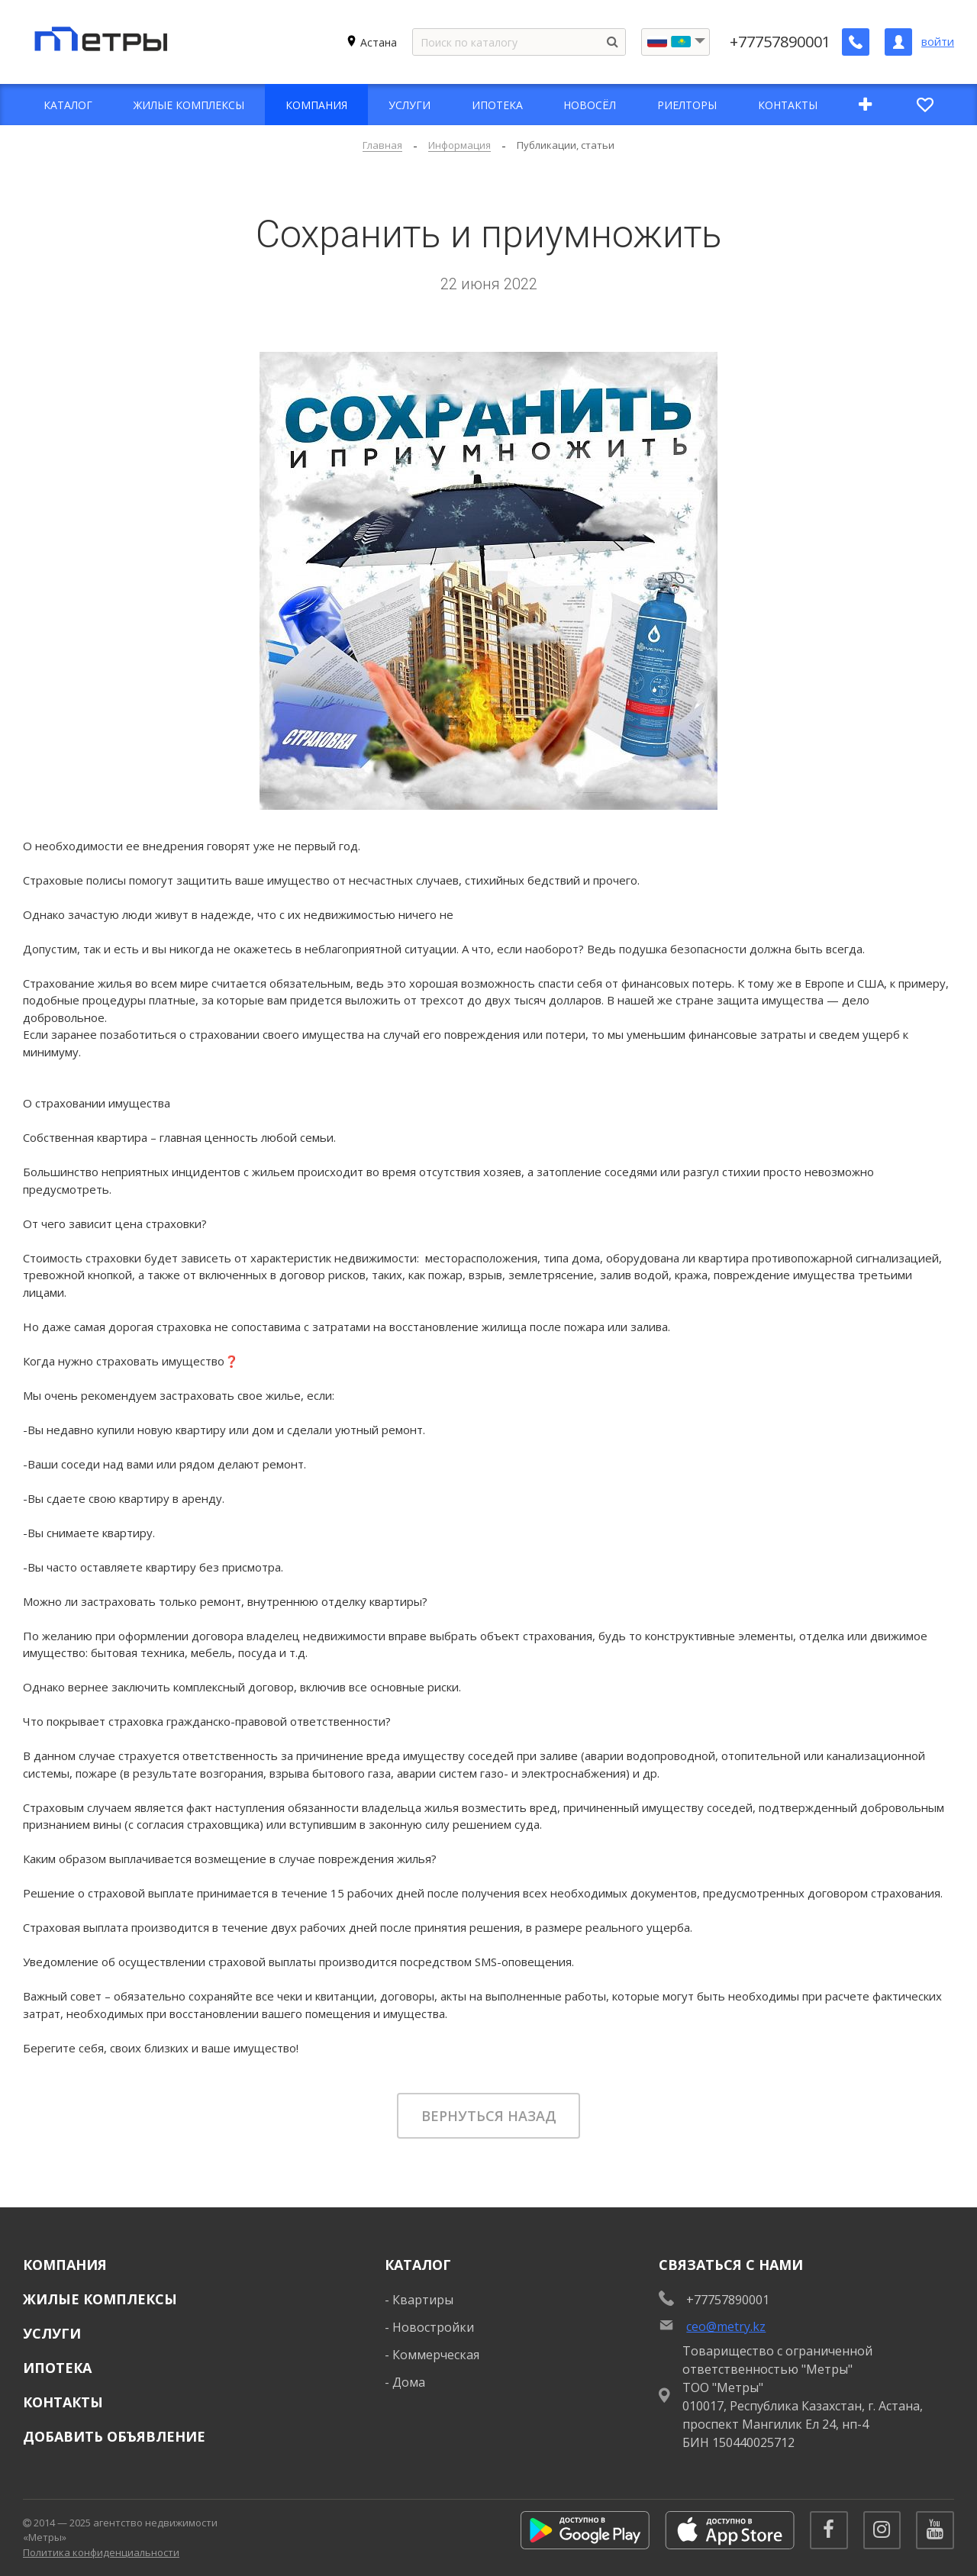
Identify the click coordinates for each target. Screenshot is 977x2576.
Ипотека (57, 2367)
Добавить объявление (114, 2436)
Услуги (52, 2333)
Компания (65, 2264)
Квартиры (422, 2299)
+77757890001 (780, 42)
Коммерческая (435, 2354)
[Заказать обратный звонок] (855, 42)
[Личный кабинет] (898, 42)
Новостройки (433, 2327)
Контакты (63, 2402)
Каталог (418, 2264)
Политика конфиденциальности (101, 2552)
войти (937, 41)
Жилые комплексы (100, 2299)
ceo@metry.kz (726, 2326)
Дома (408, 2382)
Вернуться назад (488, 2116)
